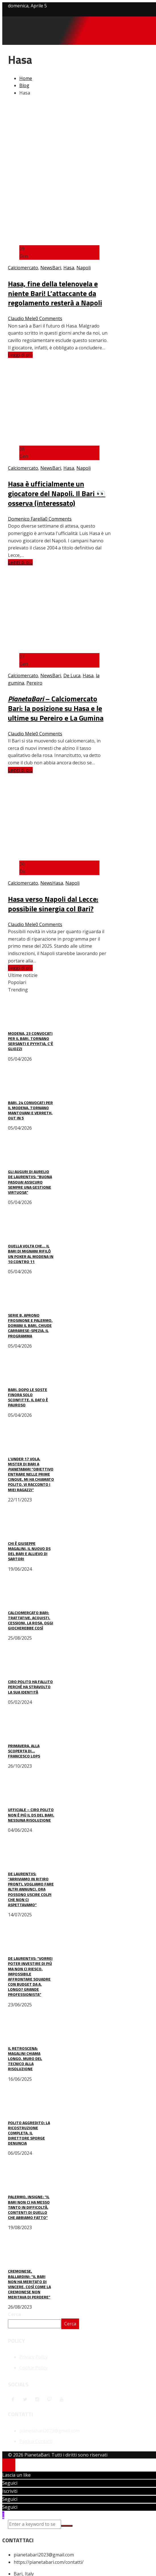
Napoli (83, 268)
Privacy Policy (33, 2357)
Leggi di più (20, 355)
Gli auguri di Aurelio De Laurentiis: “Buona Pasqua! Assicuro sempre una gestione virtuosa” (30, 1182)
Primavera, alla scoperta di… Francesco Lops (24, 1751)
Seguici (9, 2483)
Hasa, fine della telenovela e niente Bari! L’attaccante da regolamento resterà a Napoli (55, 293)
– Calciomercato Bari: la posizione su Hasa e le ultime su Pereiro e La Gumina (55, 708)
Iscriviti (9, 2491)
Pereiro (34, 683)
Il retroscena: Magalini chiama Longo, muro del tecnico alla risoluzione (25, 2058)
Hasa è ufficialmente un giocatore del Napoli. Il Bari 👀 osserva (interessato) (56, 493)
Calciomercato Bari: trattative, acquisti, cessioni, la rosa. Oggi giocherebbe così (30, 1620)
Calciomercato (23, 268)
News (46, 268)
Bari (56, 268)
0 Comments (49, 318)
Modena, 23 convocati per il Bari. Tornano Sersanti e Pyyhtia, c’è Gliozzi (30, 1041)
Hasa (68, 268)
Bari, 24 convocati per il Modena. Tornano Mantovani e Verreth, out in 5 (30, 1110)
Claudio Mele (22, 318)
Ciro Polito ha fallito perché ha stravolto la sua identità (30, 1687)
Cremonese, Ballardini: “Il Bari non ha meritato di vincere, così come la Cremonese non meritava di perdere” (29, 2284)
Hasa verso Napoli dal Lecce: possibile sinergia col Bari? (53, 903)
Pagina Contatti (36, 2441)
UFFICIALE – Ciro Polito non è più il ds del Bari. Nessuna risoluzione (31, 1815)
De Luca (71, 675)
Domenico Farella (26, 519)
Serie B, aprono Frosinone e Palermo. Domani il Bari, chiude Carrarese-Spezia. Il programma (30, 1325)
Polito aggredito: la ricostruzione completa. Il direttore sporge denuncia (29, 2133)
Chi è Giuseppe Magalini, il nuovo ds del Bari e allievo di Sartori (29, 1551)
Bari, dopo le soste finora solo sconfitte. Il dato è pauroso (28, 1397)
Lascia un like (16, 2475)
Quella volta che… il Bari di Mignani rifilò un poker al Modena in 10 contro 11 (30, 1253)
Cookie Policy (33, 2368)
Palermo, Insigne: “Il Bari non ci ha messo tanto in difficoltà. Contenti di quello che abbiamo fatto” (29, 2207)
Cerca (14, 2314)
